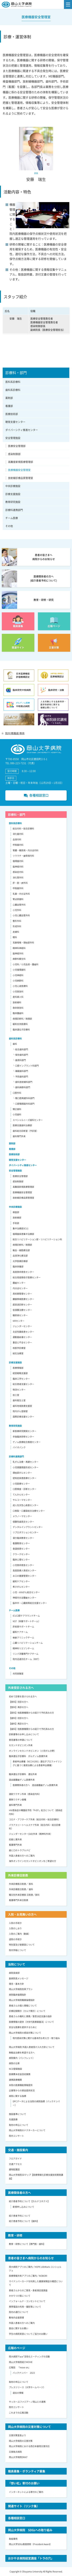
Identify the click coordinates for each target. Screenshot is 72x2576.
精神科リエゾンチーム (23, 1648)
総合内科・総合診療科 (23, 828)
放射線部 (17, 1217)
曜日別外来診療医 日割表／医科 (24, 1894)
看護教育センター (21, 1543)
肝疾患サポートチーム (23, 1626)
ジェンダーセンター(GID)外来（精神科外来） (30, 1834)
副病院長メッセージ (18, 1978)
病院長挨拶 (14, 1973)
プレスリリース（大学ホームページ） (27, 2387)
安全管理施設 (12, 438)
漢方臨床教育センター (23, 1538)
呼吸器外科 (18, 888)
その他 (9, 526)
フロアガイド (15, 2158)
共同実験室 (18, 1673)
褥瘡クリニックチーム (23, 1637)
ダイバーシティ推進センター (21, 430)
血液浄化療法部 (20, 1255)
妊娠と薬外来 (15, 1839)
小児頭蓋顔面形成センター (25, 1467)
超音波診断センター (22, 1304)
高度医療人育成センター (24, 1570)
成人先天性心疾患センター (25, 1505)
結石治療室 (18, 1353)
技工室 (16, 1395)
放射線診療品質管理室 (20, 478)
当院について (16, 1964)
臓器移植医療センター (23, 1299)
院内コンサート (16, 2135)
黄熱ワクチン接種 (17, 1799)
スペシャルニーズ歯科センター (28, 1120)
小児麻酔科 (18, 980)
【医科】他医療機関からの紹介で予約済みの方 (31, 1712)
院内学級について (17, 1950)
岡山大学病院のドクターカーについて (27, 2130)
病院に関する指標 (17, 2096)
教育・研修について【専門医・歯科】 (27, 2244)
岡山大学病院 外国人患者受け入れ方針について (31, 2047)
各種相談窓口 (36, 795)
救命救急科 (18, 1007)
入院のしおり (15, 1928)
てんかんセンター (21, 1494)
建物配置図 (14, 2169)
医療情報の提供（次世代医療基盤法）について (31, 2021)
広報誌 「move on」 (19, 2367)
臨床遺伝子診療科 (21, 1029)
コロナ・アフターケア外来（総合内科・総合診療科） (34, 1819)
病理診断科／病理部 (22, 1018)
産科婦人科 (18, 997)
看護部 (9, 406)
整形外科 (17, 921)
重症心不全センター (22, 1342)
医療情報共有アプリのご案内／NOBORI (28, 2275)
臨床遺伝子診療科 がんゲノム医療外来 (28, 1756)
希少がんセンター (21, 1586)
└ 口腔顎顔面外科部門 (23, 1103)
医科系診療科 (12, 381)
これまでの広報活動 (18, 2412)
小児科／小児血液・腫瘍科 (25, 964)
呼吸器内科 (18, 844)
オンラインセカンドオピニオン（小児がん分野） (32, 1750)
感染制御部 (14, 454)
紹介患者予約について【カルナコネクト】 (29, 2201)
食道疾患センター (21, 1548)
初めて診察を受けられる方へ (23, 1696)
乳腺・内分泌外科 (21, 893)
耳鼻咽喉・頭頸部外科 (23, 942)
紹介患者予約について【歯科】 (24, 2221)
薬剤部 (9, 398)
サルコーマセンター (22, 1500)
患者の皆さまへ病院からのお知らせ (31, 2258)
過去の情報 (18, 2392)
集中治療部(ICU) (20, 1228)
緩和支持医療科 (20, 1024)
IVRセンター (18, 1320)
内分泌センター (20, 1288)
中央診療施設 (12, 486)
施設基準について (17, 2114)
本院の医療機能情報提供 (21, 2085)
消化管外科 (18, 877)
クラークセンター (21, 1554)
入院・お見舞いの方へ (22, 1914)
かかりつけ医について (19, 2295)
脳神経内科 (18, 866)
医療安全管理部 (17, 446)
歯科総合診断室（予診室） (25, 1131)
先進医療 (13, 2119)
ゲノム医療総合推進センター (27, 1442)
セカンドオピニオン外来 (21, 1745)
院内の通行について (18, 2312)
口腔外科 (17, 1092)
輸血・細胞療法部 (21, 1250)
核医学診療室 (19, 1348)
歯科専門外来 (19, 1136)
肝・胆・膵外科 (20, 883)
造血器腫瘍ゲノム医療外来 (22, 1779)
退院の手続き (15, 1939)
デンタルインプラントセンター (28, 1527)
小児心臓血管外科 (21, 915)
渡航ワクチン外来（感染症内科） (25, 1794)
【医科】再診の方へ (18, 1707)
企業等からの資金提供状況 (22, 2090)
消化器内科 (18, 834)
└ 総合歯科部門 (20, 1049)
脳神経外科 (18, 953)
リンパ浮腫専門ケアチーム (25, 1653)
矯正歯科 (17, 1109)
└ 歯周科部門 (19, 1060)
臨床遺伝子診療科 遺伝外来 (23, 1774)
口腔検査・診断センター (24, 1489)
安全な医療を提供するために (23, 2027)
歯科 (15, 1044)
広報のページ (16, 2348)
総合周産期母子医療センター (27, 1277)
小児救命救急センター (23, 1565)
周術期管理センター (22, 1293)
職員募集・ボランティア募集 (26, 2471)
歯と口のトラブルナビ (19, 1850)
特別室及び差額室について (22, 1944)
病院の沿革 (14, 2063)
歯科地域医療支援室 (22, 1406)
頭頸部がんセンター (22, 1472)
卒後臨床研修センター (23, 1436)
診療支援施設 (12, 494)
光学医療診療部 (20, 1261)
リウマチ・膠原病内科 (23, 855)
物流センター (19, 1389)
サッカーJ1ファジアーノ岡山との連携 (27, 2401)
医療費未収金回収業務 (19, 2074)
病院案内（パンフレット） (22, 2058)
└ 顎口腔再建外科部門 (23, 1098)
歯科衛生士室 (19, 1400)
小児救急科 (18, 991)
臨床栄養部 (18, 1266)
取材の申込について (18, 2125)
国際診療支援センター (23, 1416)
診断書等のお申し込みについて (24, 1734)
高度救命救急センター (23, 1272)
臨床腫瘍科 (18, 1013)
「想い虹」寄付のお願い (23, 2483)
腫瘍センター (19, 1282)
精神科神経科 (19, 948)
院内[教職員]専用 (13, 733)
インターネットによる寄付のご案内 (26, 2492)
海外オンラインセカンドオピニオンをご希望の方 (32, 1861)
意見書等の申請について (21, 1740)
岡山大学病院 (17, 4)
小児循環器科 (19, 969)
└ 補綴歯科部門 (20, 1071)
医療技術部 (11, 414)
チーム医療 (11, 518)
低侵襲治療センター (22, 1310)
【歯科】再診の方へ (18, 1723)
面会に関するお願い (18, 2328)
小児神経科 (18, 975)
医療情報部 (18, 1367)
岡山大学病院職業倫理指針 (22, 2000)
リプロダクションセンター (25, 1532)
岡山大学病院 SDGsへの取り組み (30, 2530)
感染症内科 (18, 872)
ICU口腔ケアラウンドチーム (26, 1615)
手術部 (16, 1223)
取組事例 (13, 2538)
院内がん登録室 (20, 1411)
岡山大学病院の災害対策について (29, 2426)
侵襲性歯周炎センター (23, 1521)
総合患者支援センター (23, 1384)
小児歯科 (17, 1114)
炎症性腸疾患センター (23, 1331)
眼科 (15, 937)
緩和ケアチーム (20, 1632)
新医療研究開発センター (24, 1431)
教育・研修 (15, 2235)
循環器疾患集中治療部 (23, 1234)
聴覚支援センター (15, 421)
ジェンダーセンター (22, 1326)
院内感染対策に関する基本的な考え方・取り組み (36, 2038)
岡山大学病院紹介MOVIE (21, 2362)
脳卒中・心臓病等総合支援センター (30, 1603)
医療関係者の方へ (19, 2192)
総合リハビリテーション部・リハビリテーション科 (37, 1239)
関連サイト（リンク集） (23, 2506)
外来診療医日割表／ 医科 (21, 1884)
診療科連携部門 (14, 510)
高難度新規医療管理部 (20, 462)
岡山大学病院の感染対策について (25, 2032)
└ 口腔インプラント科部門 (26, 1065)
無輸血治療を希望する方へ (22, 2052)
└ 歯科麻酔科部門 (21, 1087)
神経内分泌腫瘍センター (24, 1597)
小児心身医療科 (20, 986)
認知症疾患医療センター (24, 1478)
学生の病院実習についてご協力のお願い (28, 2333)
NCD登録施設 (15, 2068)
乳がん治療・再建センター (25, 1461)
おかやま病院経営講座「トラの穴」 (31, 2558)
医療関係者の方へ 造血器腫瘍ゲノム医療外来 (35, 1785)
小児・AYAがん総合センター (26, 1592)
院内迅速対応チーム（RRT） (26, 1659)
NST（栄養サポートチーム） (26, 1621)
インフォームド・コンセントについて (27, 2301)
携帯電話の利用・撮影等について (25, 2306)
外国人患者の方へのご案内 (22, 1855)
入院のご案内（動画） (19, 1933)
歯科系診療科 (12, 390)
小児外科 (17, 910)
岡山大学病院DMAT (18, 2457)
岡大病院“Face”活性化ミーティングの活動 (29, 2356)
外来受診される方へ (21, 1687)
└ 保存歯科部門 (20, 1054)
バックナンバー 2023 (24, 2372)
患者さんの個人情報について (23, 2005)
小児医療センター (21, 1483)
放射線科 (17, 1002)
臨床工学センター (21, 1378)
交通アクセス (15, 2164)
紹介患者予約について (19, 2215)
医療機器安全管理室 (19, 470)
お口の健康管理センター (24, 1575)
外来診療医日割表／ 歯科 (21, 1889)
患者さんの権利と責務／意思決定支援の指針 (30, 2016)
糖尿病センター (20, 1315)
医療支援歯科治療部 (22, 1125)
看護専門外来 (15, 1844)
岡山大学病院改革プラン (21, 1989)
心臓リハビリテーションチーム (28, 1642)
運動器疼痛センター (22, 1337)
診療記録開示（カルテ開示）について (27, 2011)
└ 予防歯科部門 (20, 1076)
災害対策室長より (17, 2435)
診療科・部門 (16, 814)
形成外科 (17, 926)
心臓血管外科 (19, 904)
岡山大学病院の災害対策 (21, 2441)
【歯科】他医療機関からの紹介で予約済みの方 (31, 1729)
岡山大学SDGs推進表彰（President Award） (30, 2544)
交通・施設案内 (18, 2150)
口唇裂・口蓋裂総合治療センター (29, 1510)
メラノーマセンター (22, 1516)
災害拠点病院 (15, 2451)
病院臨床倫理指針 (17, 1994)
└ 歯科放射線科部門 (22, 1082)
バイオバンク (19, 1447)
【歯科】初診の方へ (18, 1718)
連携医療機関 (15, 2079)
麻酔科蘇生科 (19, 958)
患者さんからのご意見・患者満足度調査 (28, 2290)
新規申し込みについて (23, 2206)
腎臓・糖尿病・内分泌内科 (25, 850)
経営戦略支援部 (20, 1373)
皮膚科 (16, 931)
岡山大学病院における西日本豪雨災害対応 (29, 2446)
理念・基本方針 (16, 1983)
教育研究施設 (12, 502)
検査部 (16, 1212)
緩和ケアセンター (21, 1581)
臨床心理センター (21, 1559)
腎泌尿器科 (18, 899)
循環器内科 (18, 861)
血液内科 (17, 839)
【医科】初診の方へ (18, 1701)
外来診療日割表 (18, 1875)
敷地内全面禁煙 (16, 2317)
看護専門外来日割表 (18, 1900)
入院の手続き (15, 1923)
